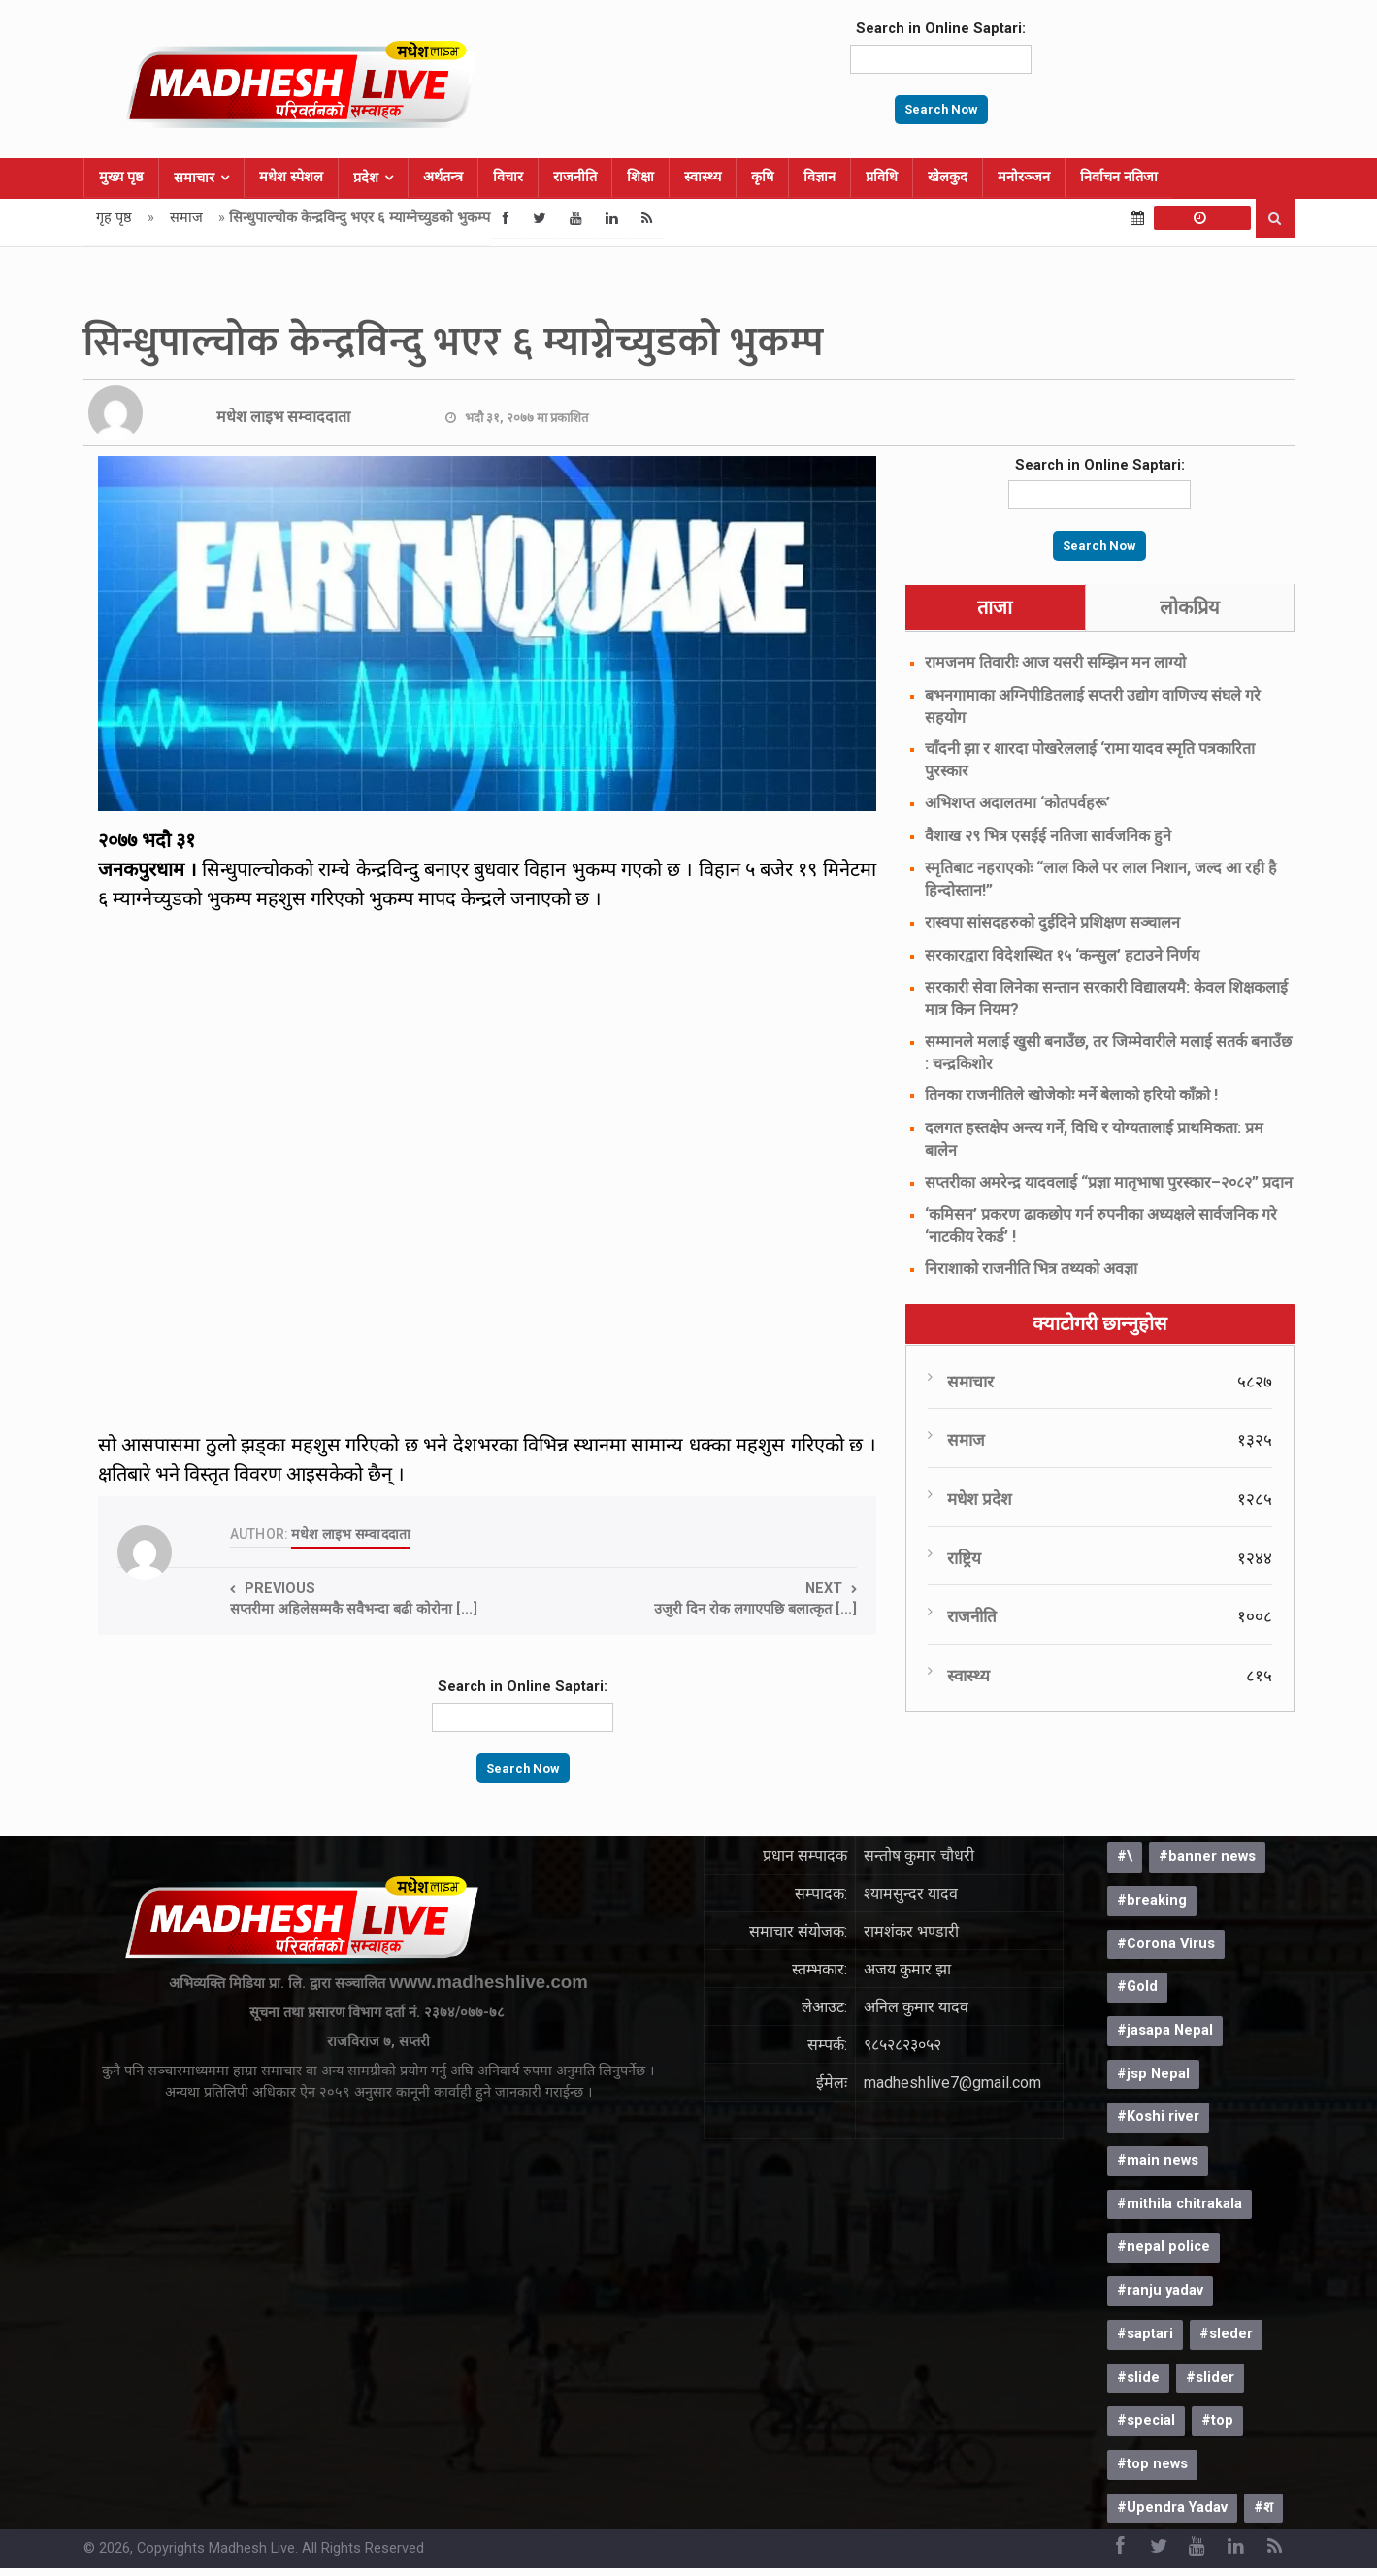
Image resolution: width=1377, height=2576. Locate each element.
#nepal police (1163, 2246)
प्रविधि (882, 177)
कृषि (762, 177)
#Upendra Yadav (1172, 2507)
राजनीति (575, 177)
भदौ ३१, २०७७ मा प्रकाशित (526, 417)
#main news (1157, 2160)
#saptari (1145, 2334)
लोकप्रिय (1190, 607)
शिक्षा (640, 177)
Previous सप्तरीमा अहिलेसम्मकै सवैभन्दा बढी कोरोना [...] (353, 1599)
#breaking (1152, 1900)
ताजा (994, 607)
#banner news (1207, 1856)
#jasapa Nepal (1165, 2030)
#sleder (1226, 2334)
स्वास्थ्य (702, 177)
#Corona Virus (1166, 1944)
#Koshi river (1158, 2116)
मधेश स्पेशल (291, 177)
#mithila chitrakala (1179, 2204)
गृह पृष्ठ (114, 218)
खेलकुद (947, 177)
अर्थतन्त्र (443, 177)
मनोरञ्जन (1024, 177)
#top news (1152, 2464)
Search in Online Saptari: (941, 28)
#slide (1138, 2377)
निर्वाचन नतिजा (1119, 177)
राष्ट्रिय (964, 1558)
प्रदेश (365, 178)
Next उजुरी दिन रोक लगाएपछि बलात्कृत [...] (755, 1599)
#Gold (1137, 1986)
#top (1217, 2420)
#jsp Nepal (1153, 2074)
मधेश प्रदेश (979, 1499)
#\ (1124, 1856)
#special (1146, 2420)
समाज (186, 218)
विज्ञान (819, 177)
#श (1263, 2507)
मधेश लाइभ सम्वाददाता (283, 417)
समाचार (194, 178)
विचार (508, 177)
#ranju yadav (1160, 2290)
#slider (1210, 2377)
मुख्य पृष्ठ (121, 177)
